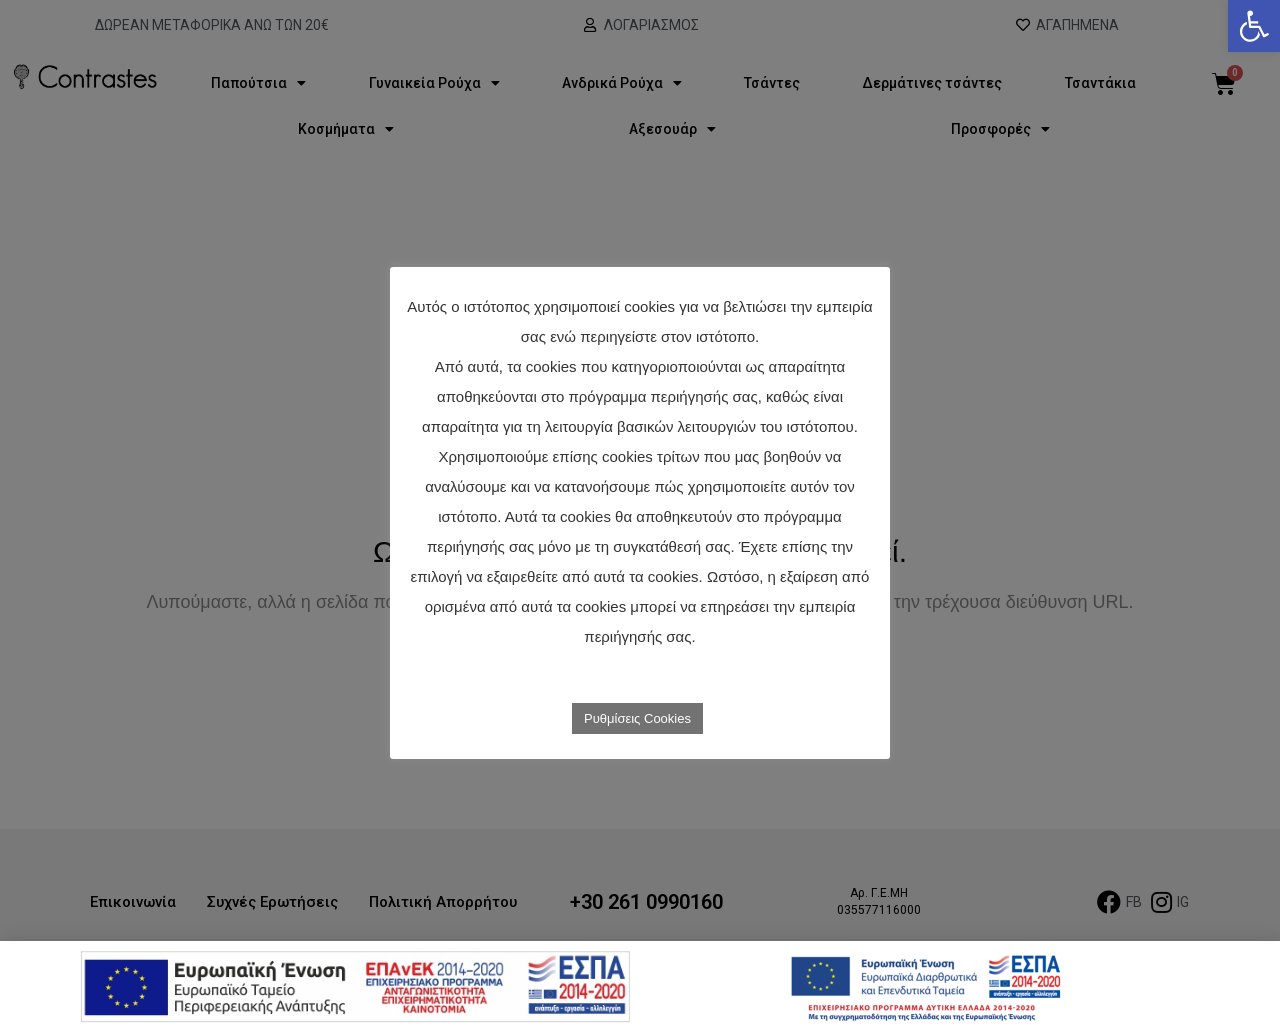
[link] (1254, 26)
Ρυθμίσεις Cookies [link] (637, 718)
